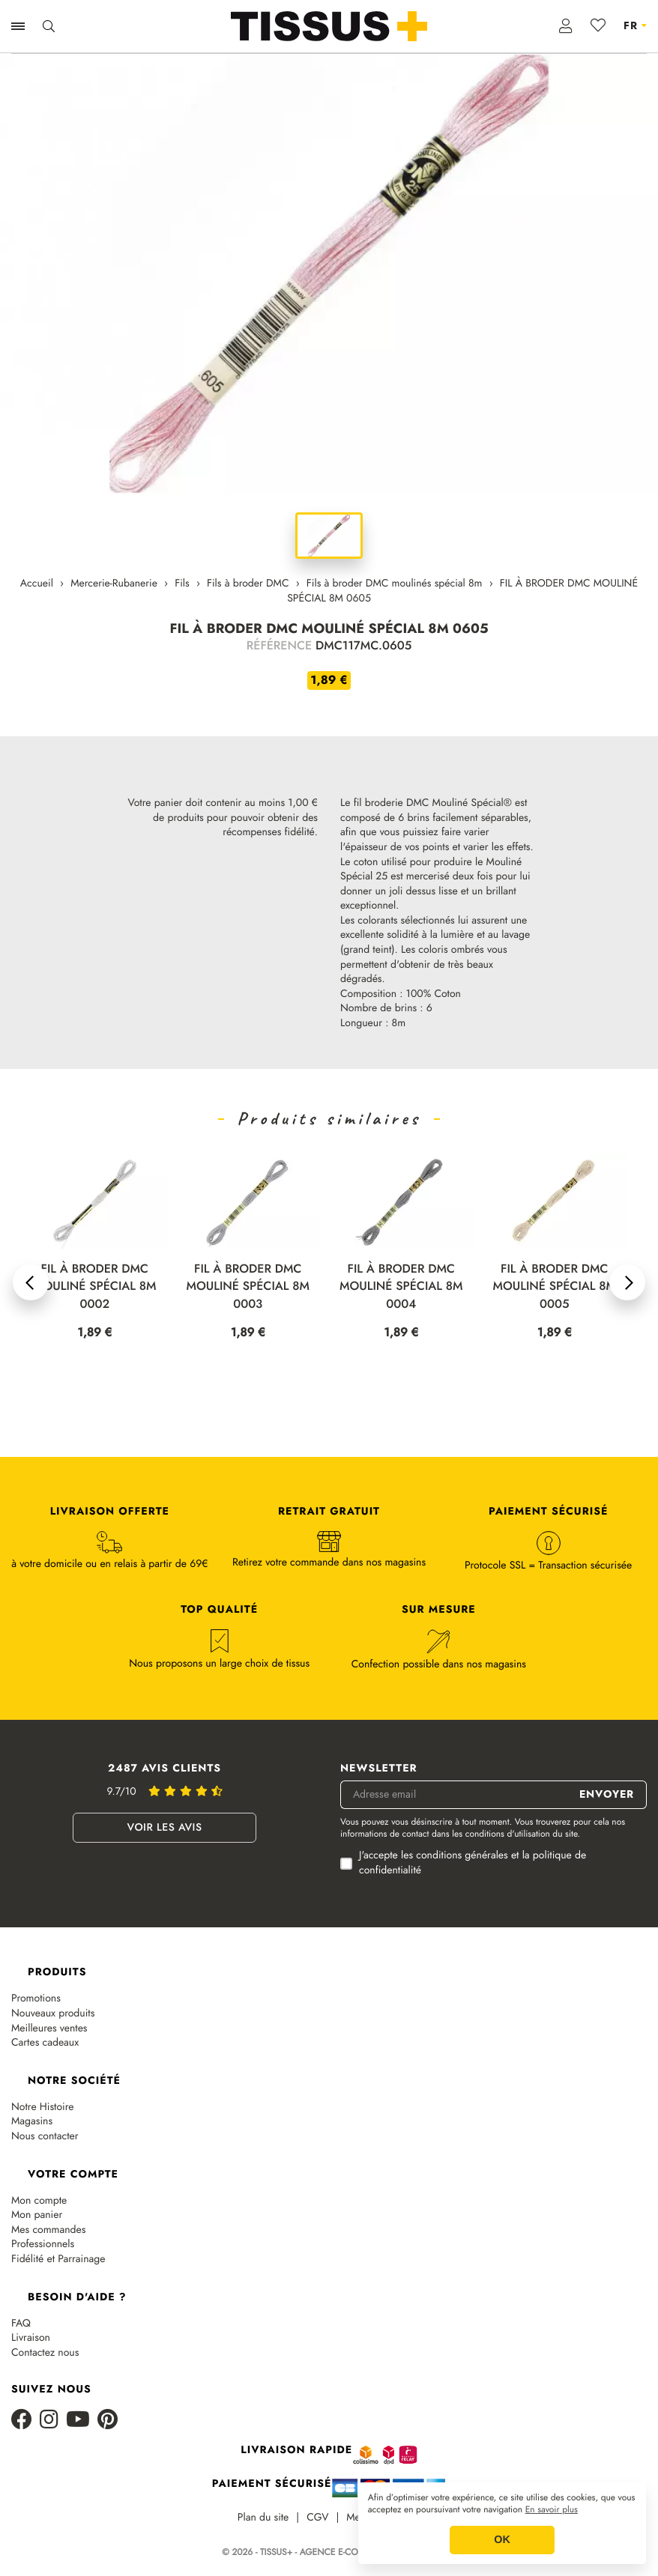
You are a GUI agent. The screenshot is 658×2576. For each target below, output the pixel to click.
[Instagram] (49, 2420)
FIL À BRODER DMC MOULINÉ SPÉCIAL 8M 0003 (401, 1286)
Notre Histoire (42, 2107)
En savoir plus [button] (551, 2510)
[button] (31, 1282)
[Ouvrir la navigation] (18, 26)
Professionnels (42, 2244)
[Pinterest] (107, 2420)
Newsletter (378, 1769)
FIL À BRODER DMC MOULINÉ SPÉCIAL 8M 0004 (554, 1286)
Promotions (36, 1999)
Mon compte (39, 2201)
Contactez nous (45, 2353)
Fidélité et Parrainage (58, 2259)
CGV (317, 2518)
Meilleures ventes (49, 2029)
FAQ (21, 2324)
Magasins (31, 2122)
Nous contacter (45, 2137)
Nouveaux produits (52, 2014)
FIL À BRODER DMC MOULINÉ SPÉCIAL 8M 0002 (248, 1286)
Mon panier (36, 2215)
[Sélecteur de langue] (635, 26)
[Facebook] (21, 2420)
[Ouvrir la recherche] (49, 26)
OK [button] (502, 2540)
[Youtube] (78, 2420)
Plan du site (263, 2518)
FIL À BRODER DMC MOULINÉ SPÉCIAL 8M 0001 (95, 1286)
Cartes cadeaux (45, 2043)
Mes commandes (48, 2230)
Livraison (30, 2338)
